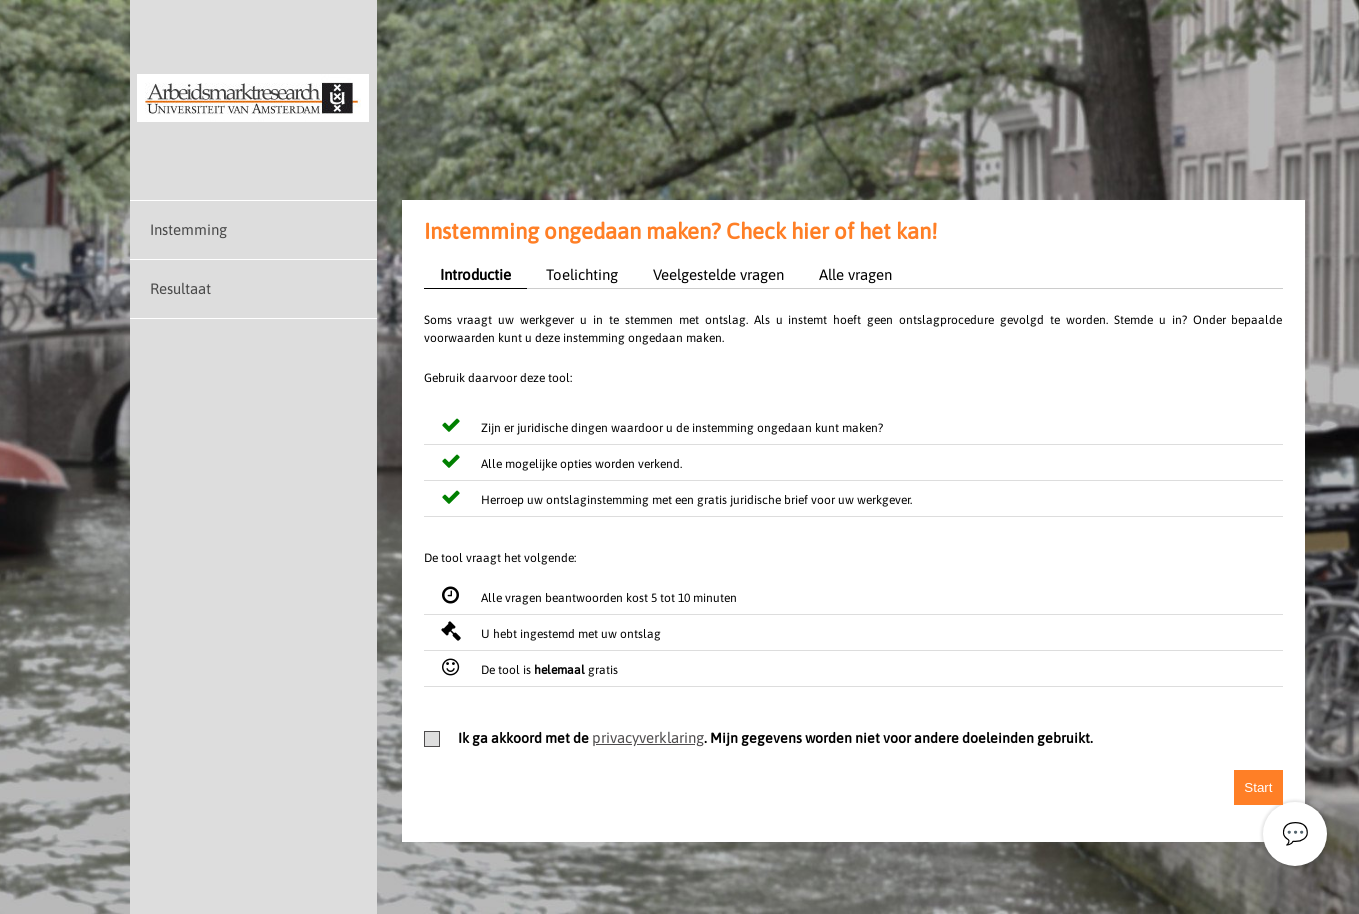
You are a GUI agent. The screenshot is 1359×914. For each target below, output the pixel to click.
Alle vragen (855, 274)
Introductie (475, 274)
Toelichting (582, 274)
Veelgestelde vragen (718, 274)
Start (1258, 787)
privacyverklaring (648, 737)
